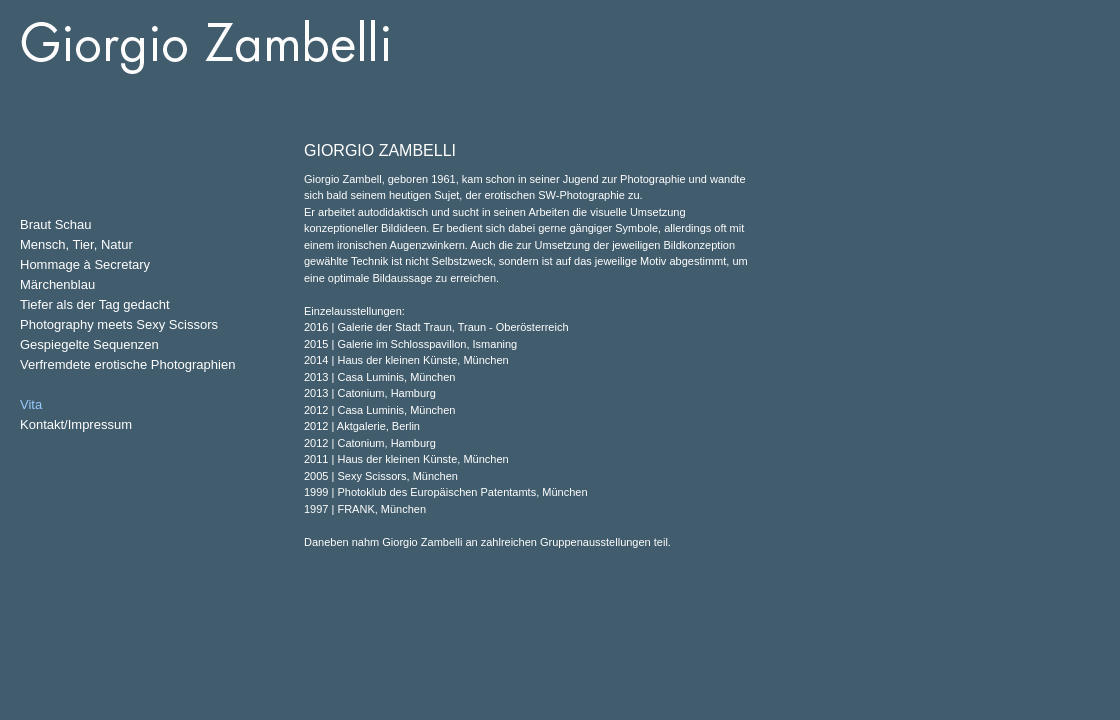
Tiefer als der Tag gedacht (95, 304)
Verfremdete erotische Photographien (127, 364)
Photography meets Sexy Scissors (119, 324)
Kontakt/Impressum (76, 424)
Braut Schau (56, 224)
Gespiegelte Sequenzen (89, 344)
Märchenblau (57, 284)
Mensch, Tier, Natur (76, 244)
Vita (31, 404)
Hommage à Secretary (85, 264)
